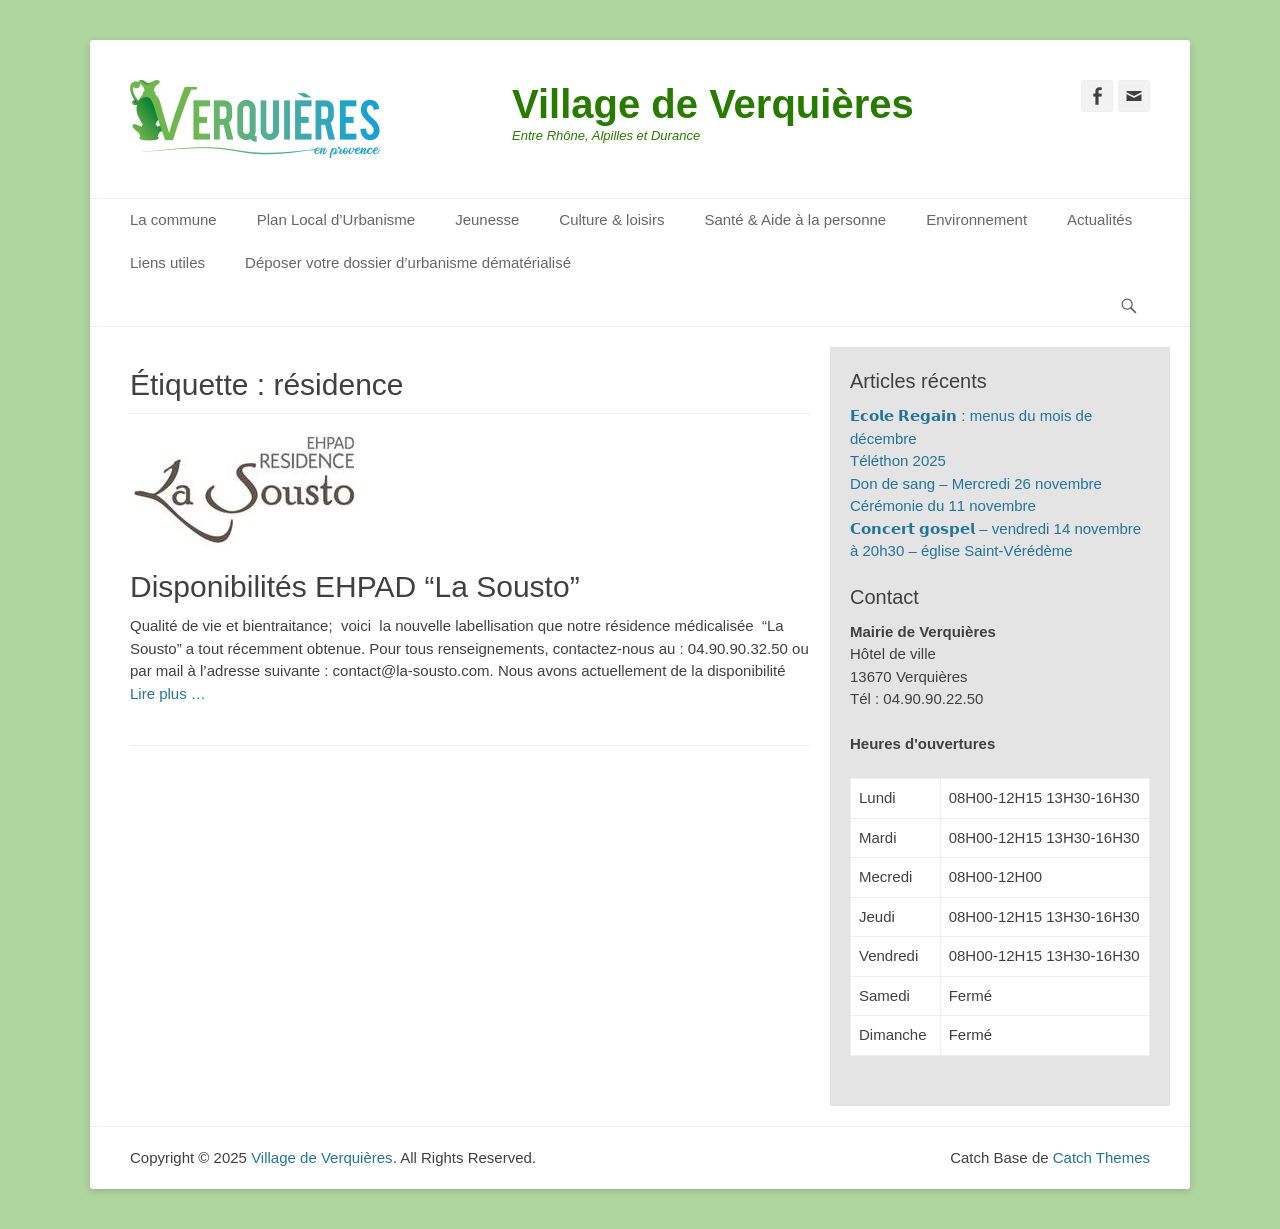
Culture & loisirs (611, 219)
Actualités (1099, 219)
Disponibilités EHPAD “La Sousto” (355, 586)
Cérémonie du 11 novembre (943, 505)
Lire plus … (168, 693)
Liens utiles (167, 262)
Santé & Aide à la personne (795, 219)
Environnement (976, 219)
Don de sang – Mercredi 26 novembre (976, 483)
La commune (173, 219)
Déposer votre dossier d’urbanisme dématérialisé (408, 262)
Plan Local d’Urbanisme (336, 219)
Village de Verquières (713, 104)
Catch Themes (1101, 1157)
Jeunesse (487, 219)
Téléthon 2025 (898, 460)
